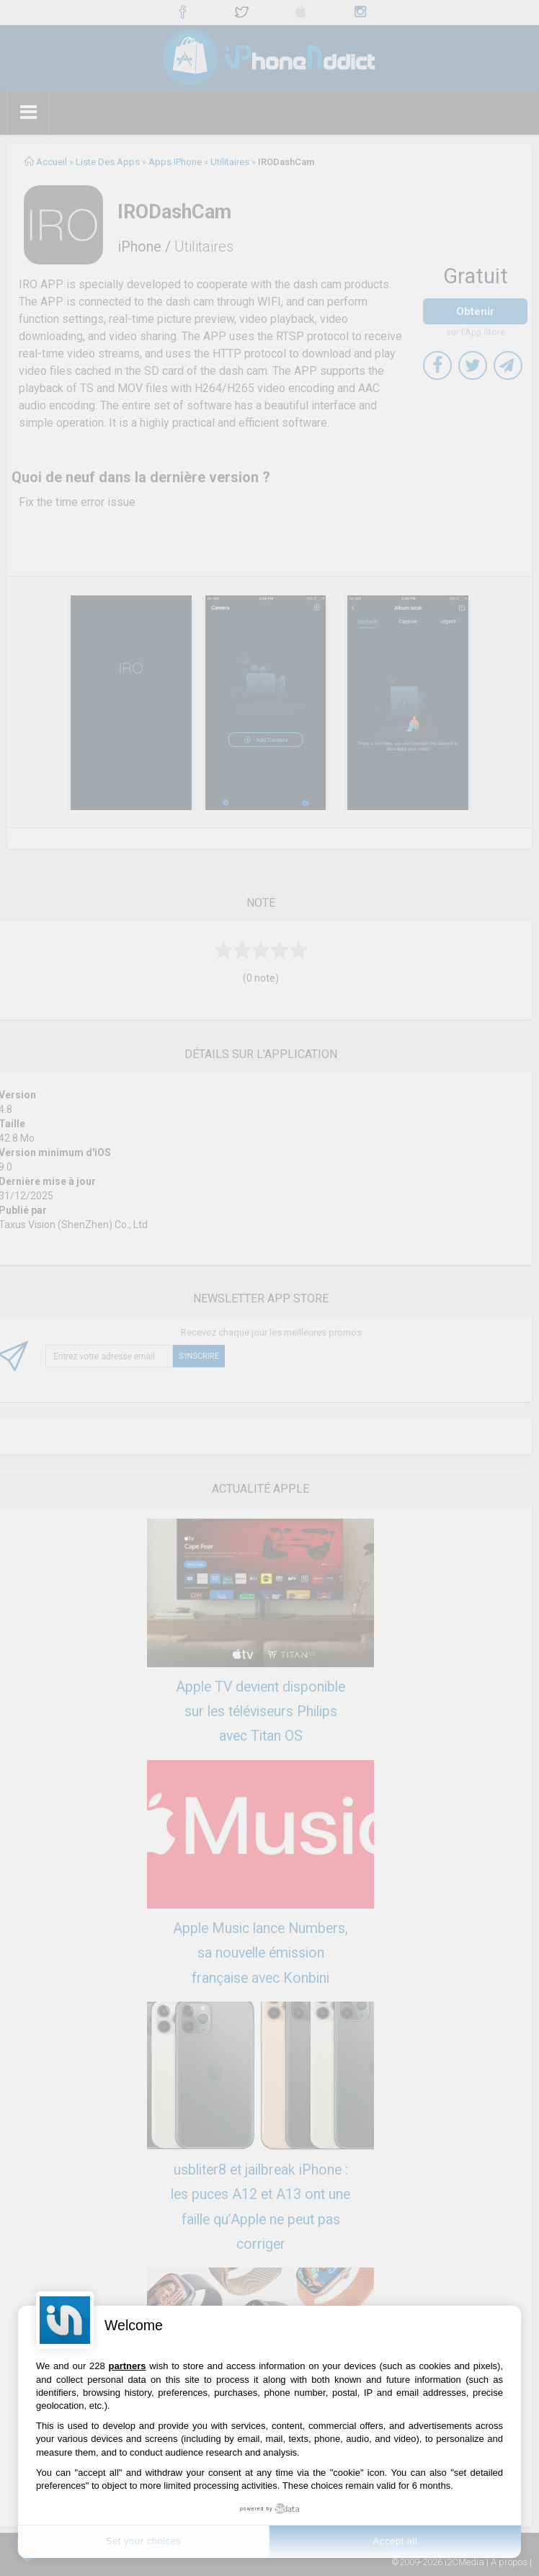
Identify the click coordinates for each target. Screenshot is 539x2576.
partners (127, 2365)
